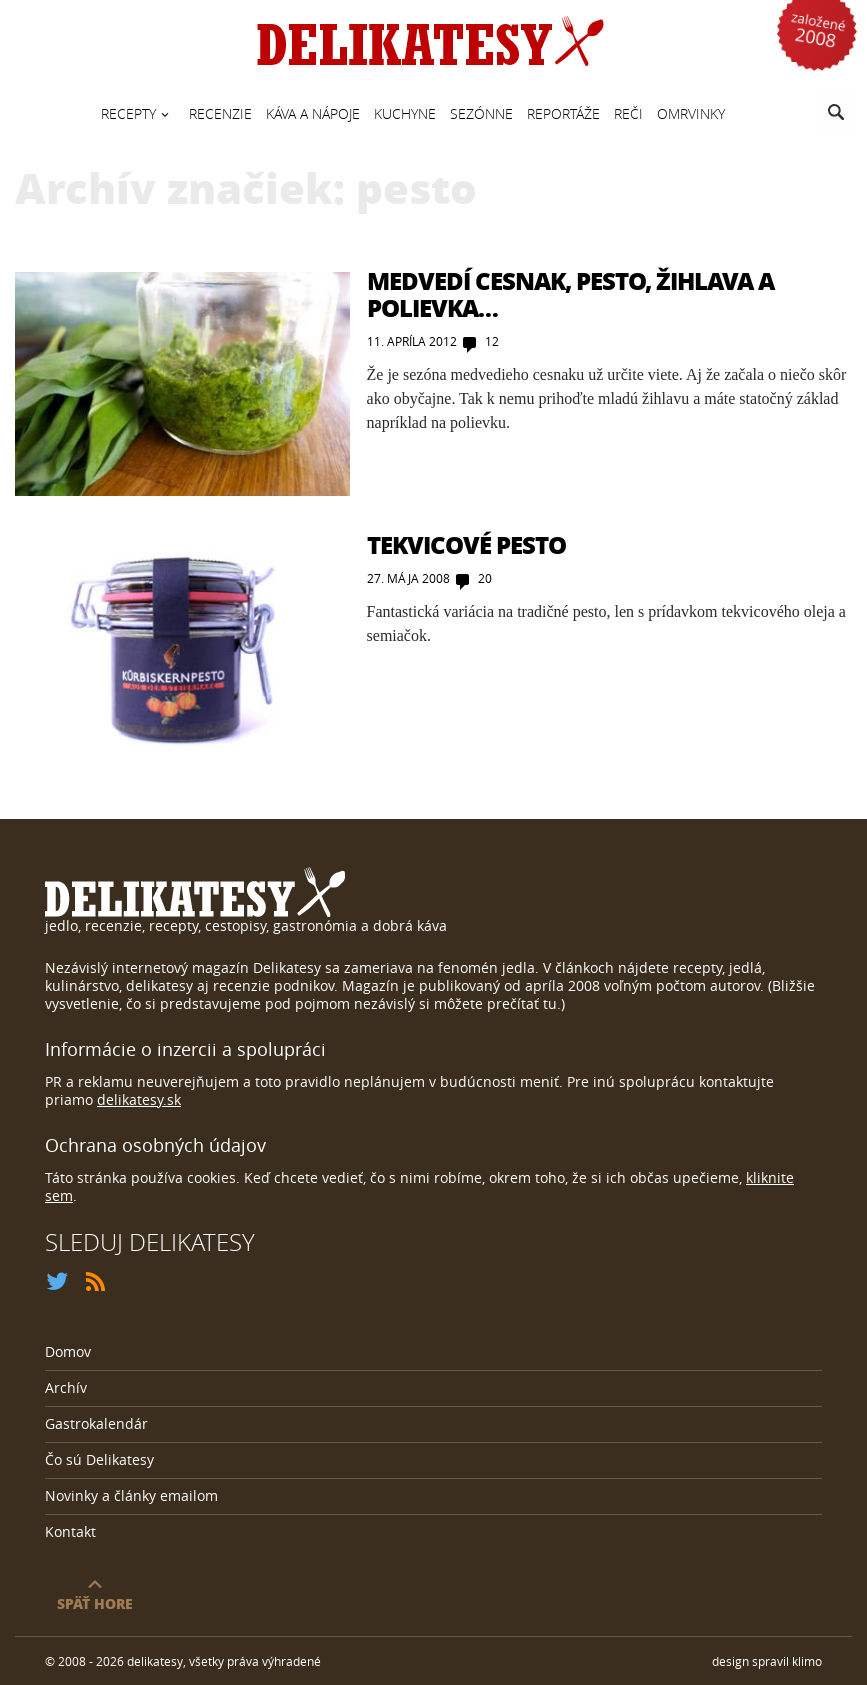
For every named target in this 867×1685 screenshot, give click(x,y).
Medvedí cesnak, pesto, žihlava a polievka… (570, 293)
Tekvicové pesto (466, 544)
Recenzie (220, 113)
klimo (807, 1661)
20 (485, 578)
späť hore (95, 1602)
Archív (66, 1387)
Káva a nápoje (313, 113)
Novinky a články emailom (131, 1495)
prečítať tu (522, 1003)
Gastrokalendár (96, 1423)
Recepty (128, 113)
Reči (628, 113)
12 (492, 341)
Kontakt (70, 1531)
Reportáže (563, 113)
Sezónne (481, 113)
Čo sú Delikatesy (99, 1459)
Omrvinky (691, 113)
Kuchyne (405, 113)
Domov (68, 1351)
